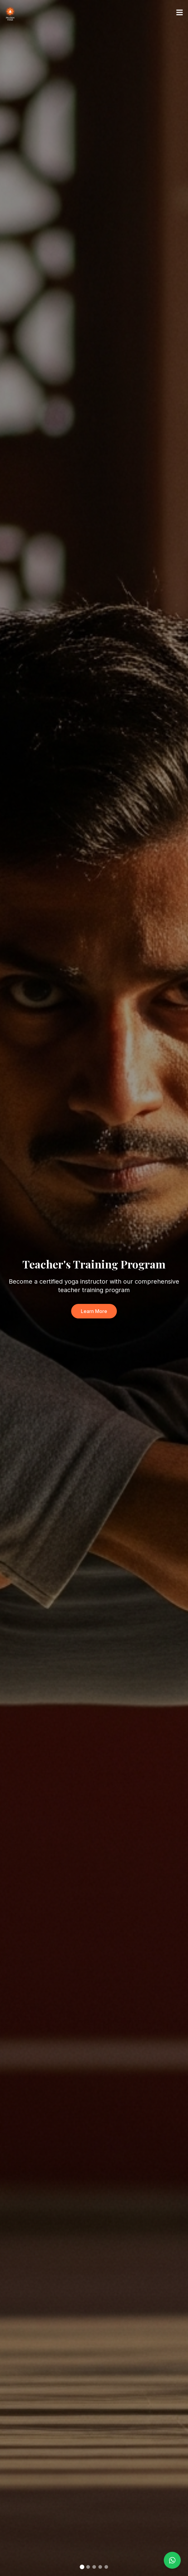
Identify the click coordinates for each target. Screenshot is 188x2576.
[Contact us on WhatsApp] (172, 2560)
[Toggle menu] (179, 12)
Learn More (94, 1311)
